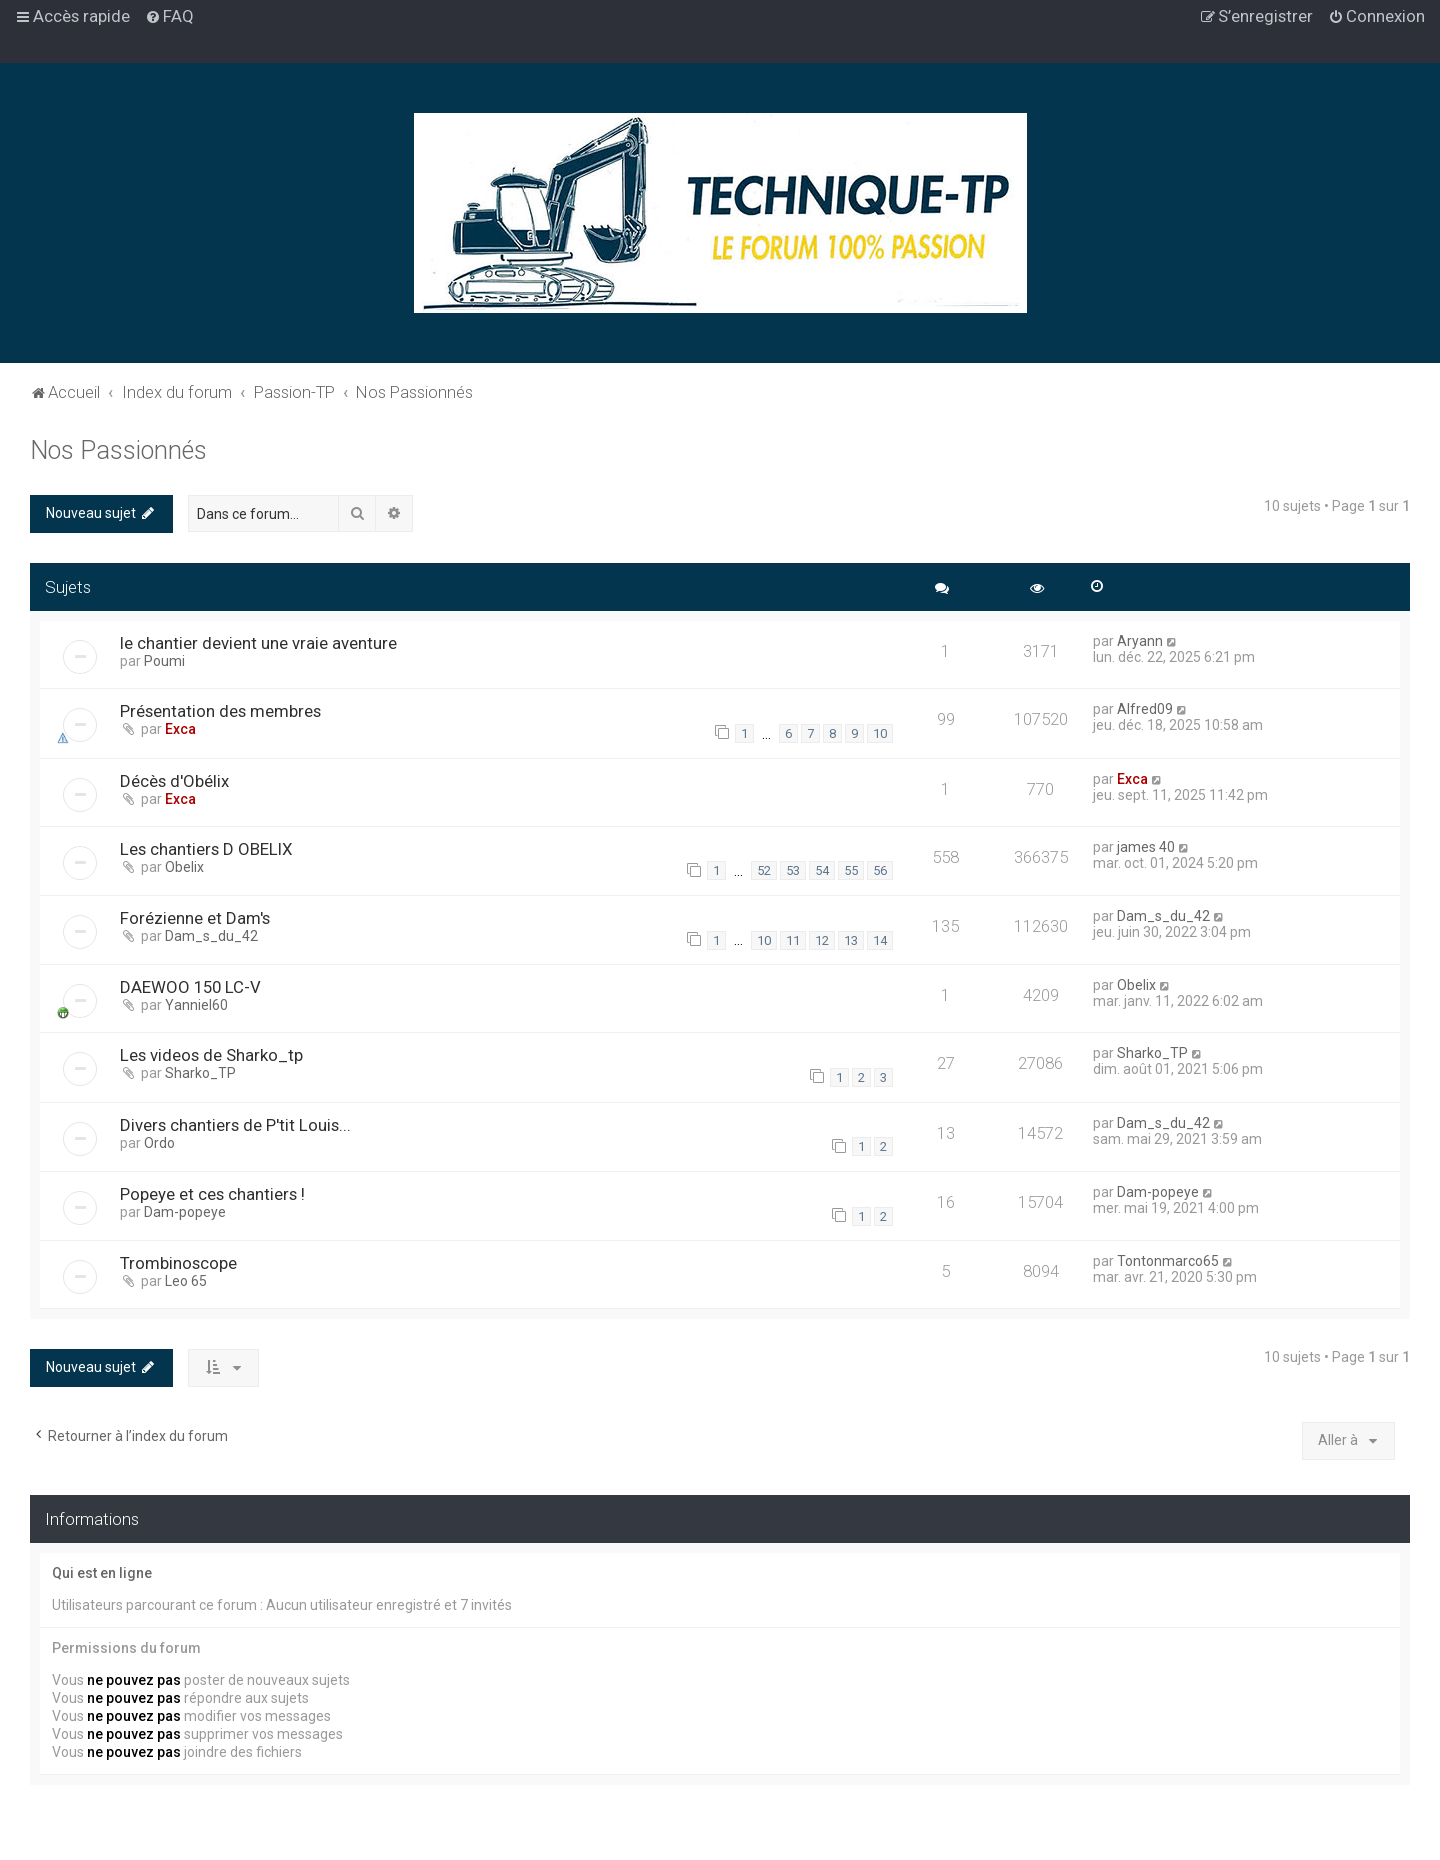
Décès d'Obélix (174, 781)
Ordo (159, 1143)
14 (880, 940)
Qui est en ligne (102, 1573)
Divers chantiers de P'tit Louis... (235, 1125)
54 (822, 870)
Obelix (184, 867)
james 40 (1146, 847)
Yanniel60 (196, 1005)
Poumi (164, 661)
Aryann (1140, 641)
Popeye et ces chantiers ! (212, 1194)
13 (851, 940)
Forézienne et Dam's (195, 918)
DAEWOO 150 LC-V (190, 987)
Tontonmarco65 (1168, 1261)
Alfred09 (1145, 709)
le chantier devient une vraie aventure (258, 643)
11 (793, 940)
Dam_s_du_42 (211, 936)
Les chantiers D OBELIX (206, 849)
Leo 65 (186, 1281)
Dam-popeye (185, 1212)
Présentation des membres (220, 711)
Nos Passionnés (118, 450)
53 (793, 870)
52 (764, 870)
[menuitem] (169, 16)
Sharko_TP (200, 1073)
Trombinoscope (178, 1263)
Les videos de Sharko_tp (211, 1055)
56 (880, 870)
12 (822, 940)
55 (851, 870)
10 (880, 733)
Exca (180, 729)
